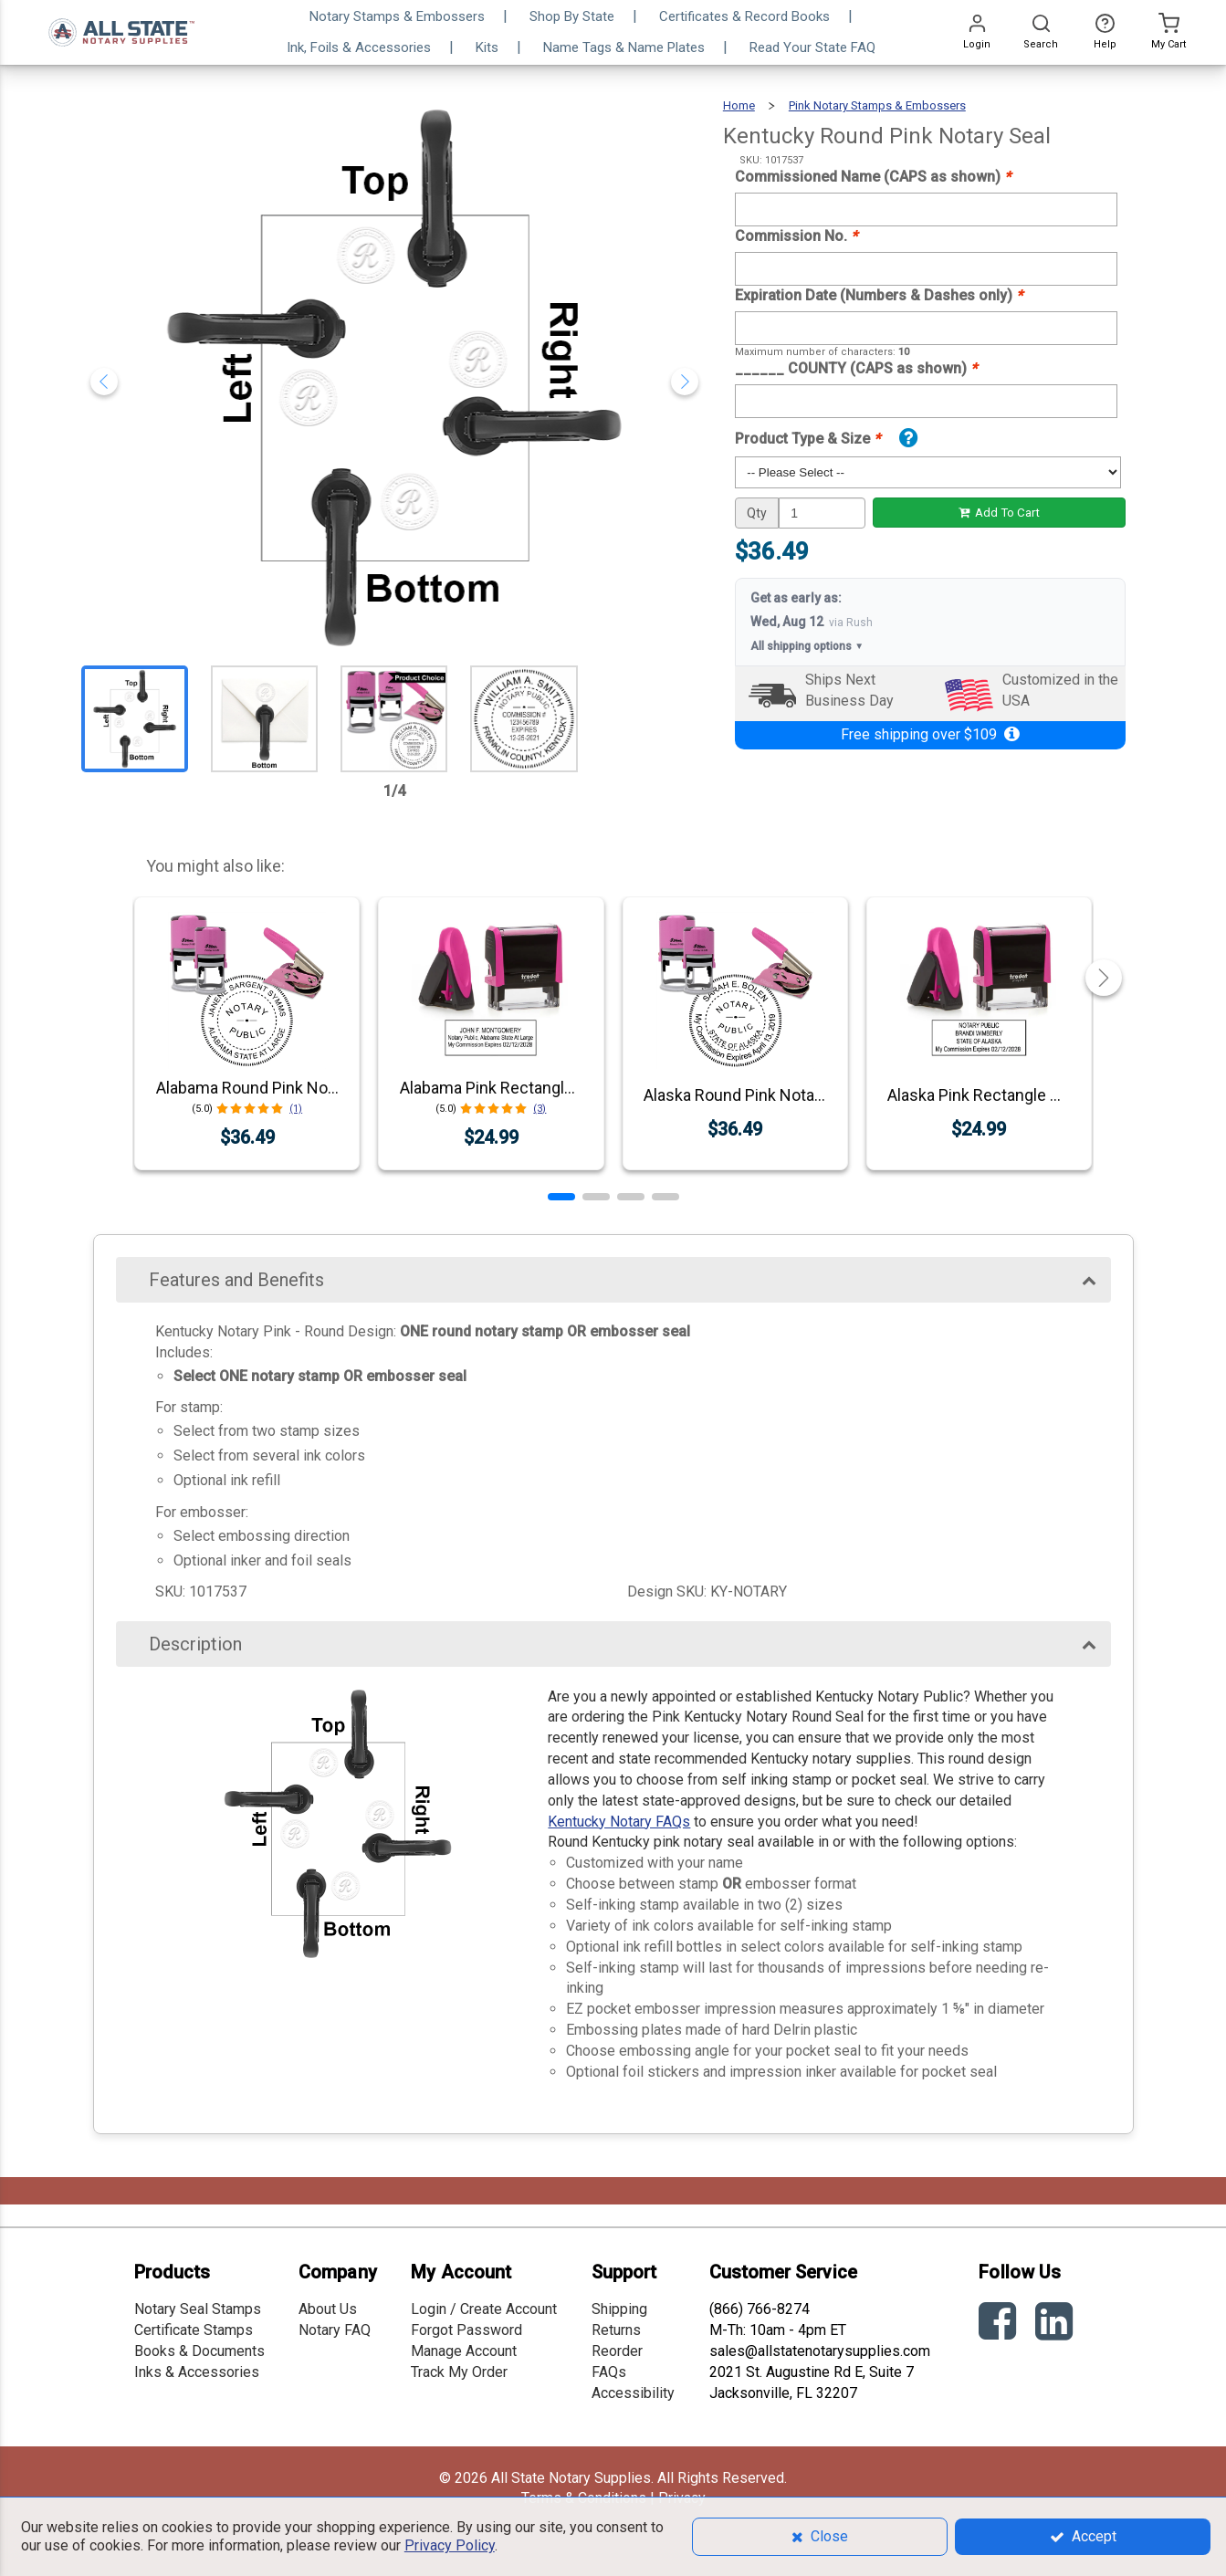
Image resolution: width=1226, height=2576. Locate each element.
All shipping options (807, 647)
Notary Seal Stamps (197, 2309)
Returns (616, 2330)
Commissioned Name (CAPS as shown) (873, 176)
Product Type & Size (807, 438)
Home (739, 105)
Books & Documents (199, 2351)
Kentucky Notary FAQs (619, 1821)
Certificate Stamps (193, 2330)
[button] (561, 1196)
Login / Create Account (484, 2309)
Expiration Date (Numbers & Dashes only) (878, 295)
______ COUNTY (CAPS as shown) (856, 368)
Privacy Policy (449, 2545)
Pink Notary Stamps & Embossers (877, 105)
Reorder (617, 2351)
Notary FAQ (335, 2330)
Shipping (619, 2309)
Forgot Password (466, 2330)
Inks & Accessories (196, 2372)
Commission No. (796, 236)
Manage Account (464, 2351)
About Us (328, 2309)
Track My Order (459, 2372)
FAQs (609, 2372)
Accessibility (633, 2393)
